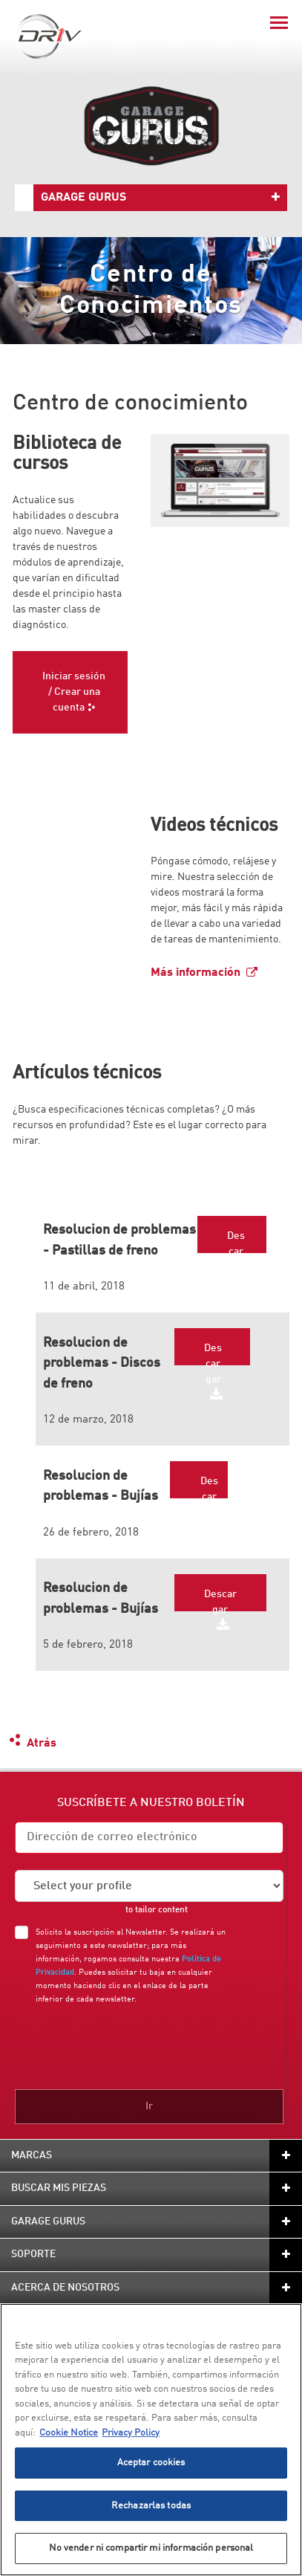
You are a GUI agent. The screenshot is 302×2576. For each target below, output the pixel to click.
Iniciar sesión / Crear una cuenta (73, 692)
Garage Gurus (83, 198)
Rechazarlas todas (151, 2506)
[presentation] (139, 2044)
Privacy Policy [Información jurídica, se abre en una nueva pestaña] (131, 2433)
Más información (195, 973)
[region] (151, 2439)
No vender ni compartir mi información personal (151, 2548)
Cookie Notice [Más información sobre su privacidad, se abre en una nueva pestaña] (68, 2433)
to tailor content (156, 1910)
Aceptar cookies (151, 2462)
